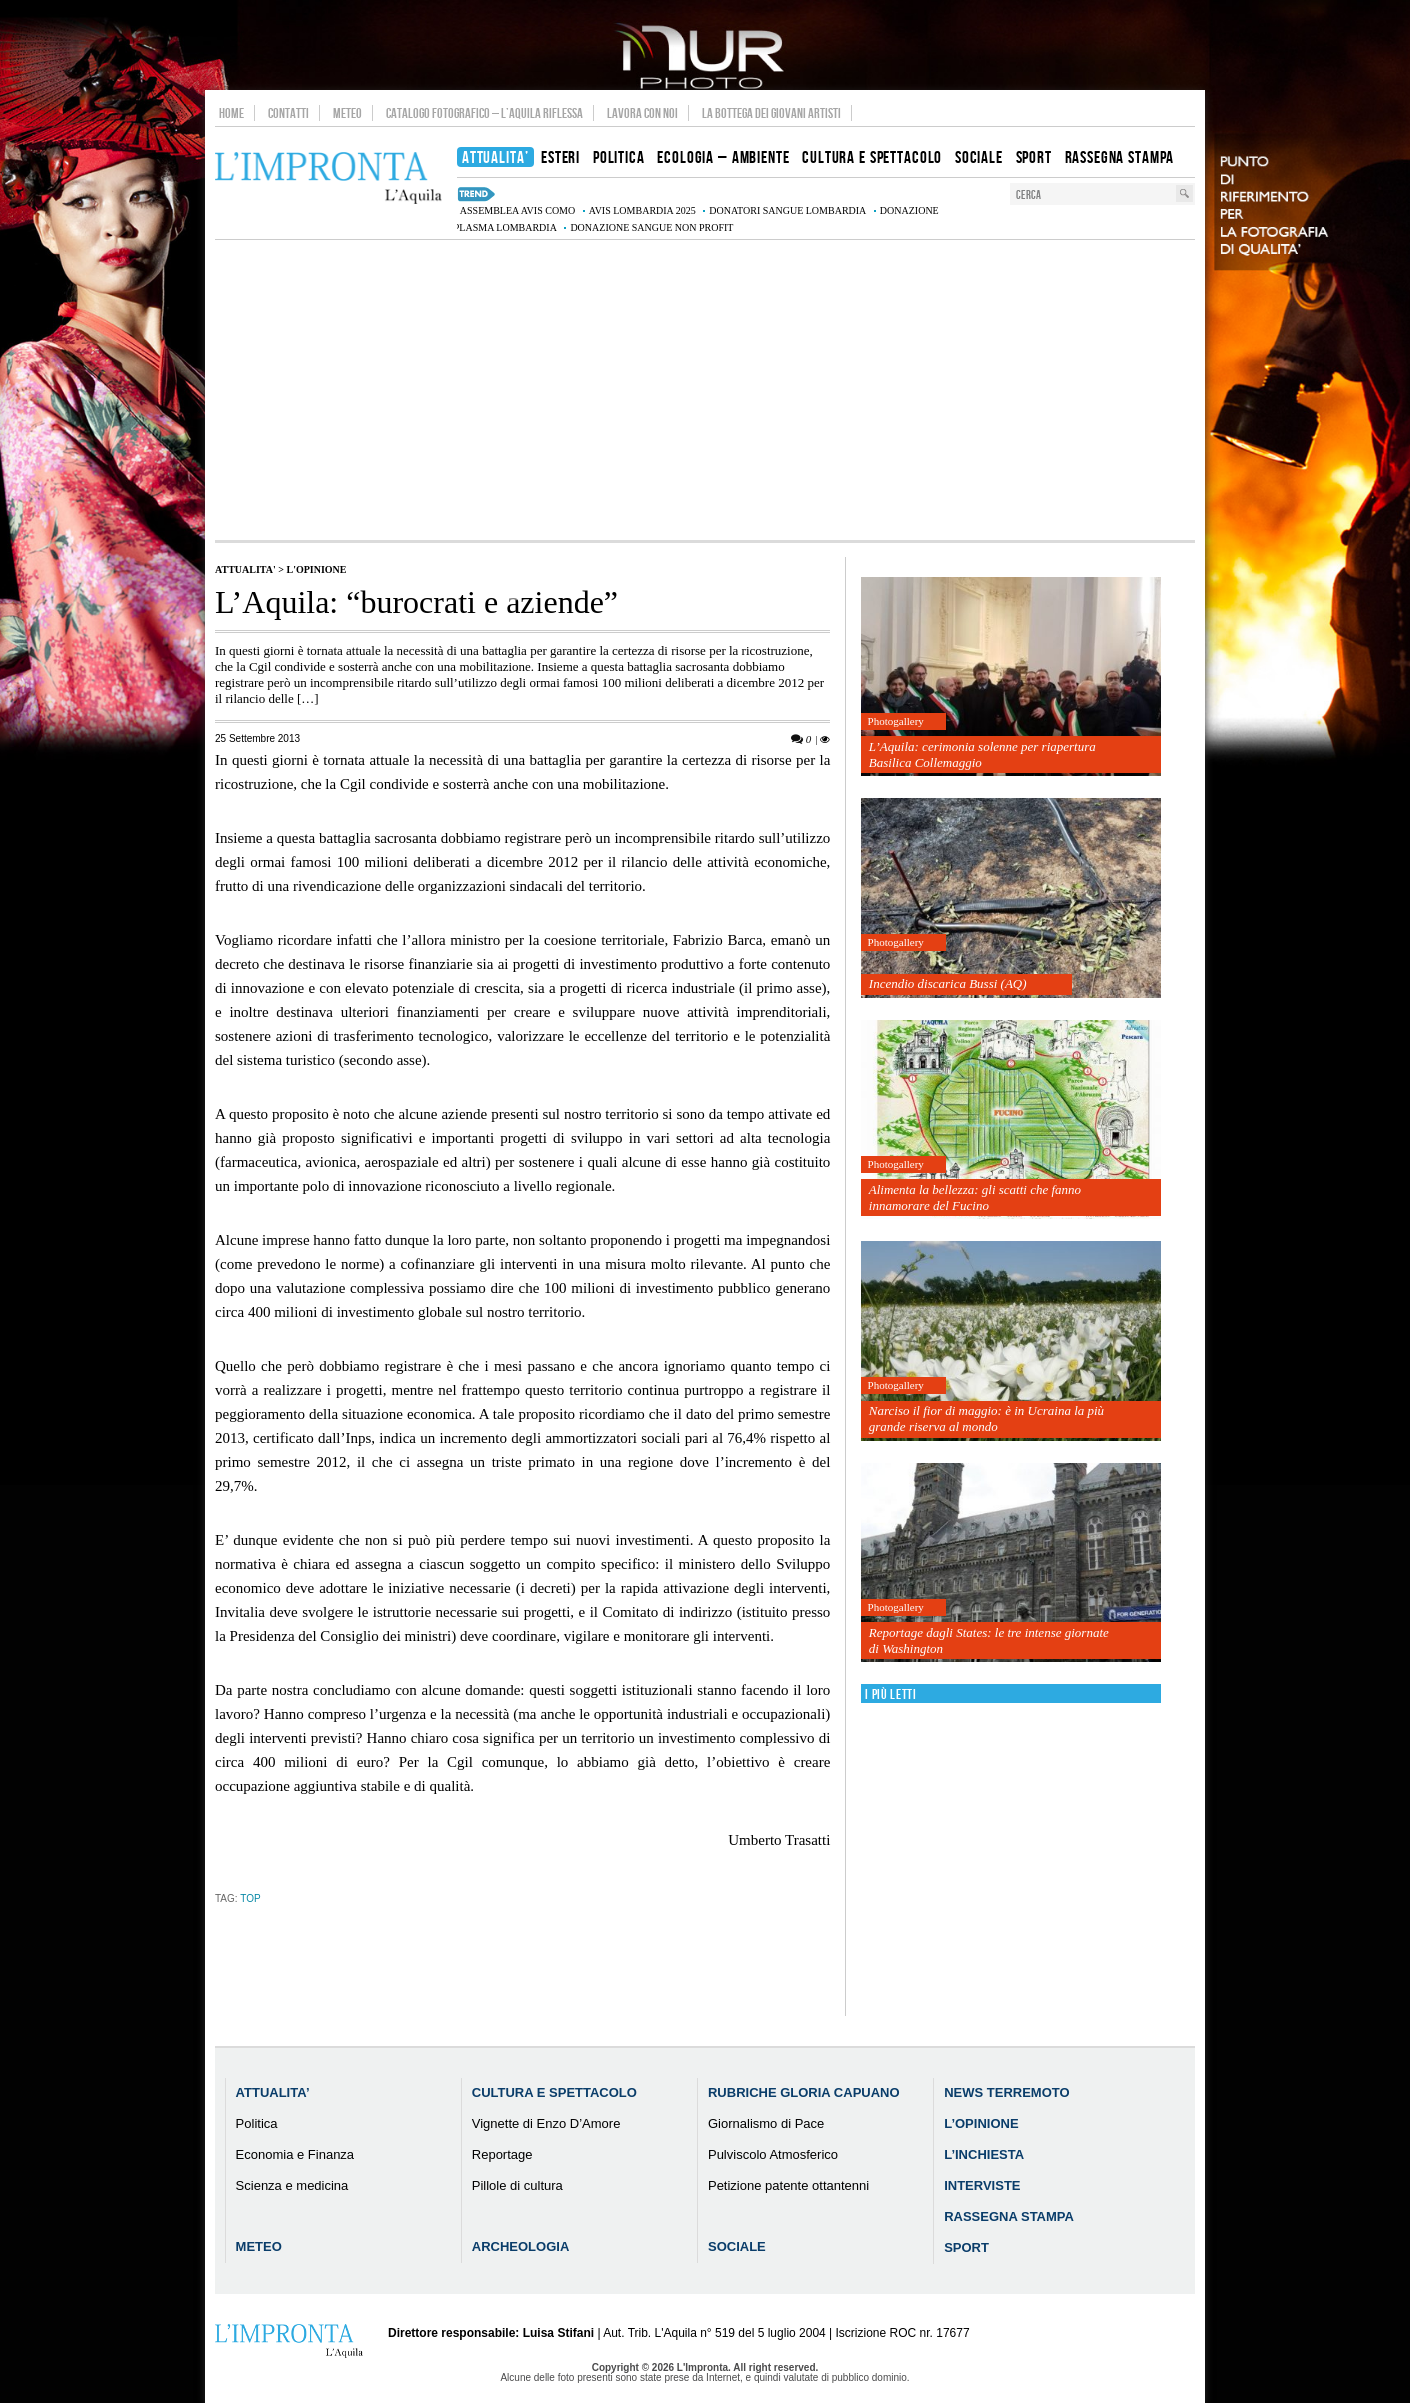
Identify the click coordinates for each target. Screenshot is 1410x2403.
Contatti (288, 113)
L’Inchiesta (984, 2154)
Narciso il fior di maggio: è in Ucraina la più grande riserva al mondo (986, 1418)
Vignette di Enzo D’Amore (546, 2123)
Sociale (737, 2246)
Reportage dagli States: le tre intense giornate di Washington (989, 1640)
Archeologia (521, 2246)
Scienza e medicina (292, 2185)
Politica (257, 2123)
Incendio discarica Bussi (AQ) (948, 983)
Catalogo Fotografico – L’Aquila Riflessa (484, 113)
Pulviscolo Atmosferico (773, 2154)
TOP (250, 1898)
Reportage (502, 2154)
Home (231, 113)
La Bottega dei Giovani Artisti (771, 113)
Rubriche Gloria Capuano (804, 2092)
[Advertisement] (705, 390)
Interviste (982, 2185)
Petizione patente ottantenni (788, 2185)
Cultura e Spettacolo (554, 2092)
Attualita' (245, 569)
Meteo (347, 113)
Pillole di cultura (517, 2185)
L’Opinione (981, 2123)
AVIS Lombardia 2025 (642, 210)
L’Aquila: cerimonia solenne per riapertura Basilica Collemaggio (982, 754)
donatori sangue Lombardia (787, 210)
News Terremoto (1006, 2092)
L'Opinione (316, 569)
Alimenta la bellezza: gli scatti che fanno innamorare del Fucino (975, 1197)
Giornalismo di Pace (766, 2123)
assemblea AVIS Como (517, 210)
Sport (966, 2247)
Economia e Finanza (295, 2154)
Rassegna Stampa (1009, 2216)
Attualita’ (273, 2092)
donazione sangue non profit (651, 227)
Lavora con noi (642, 113)
